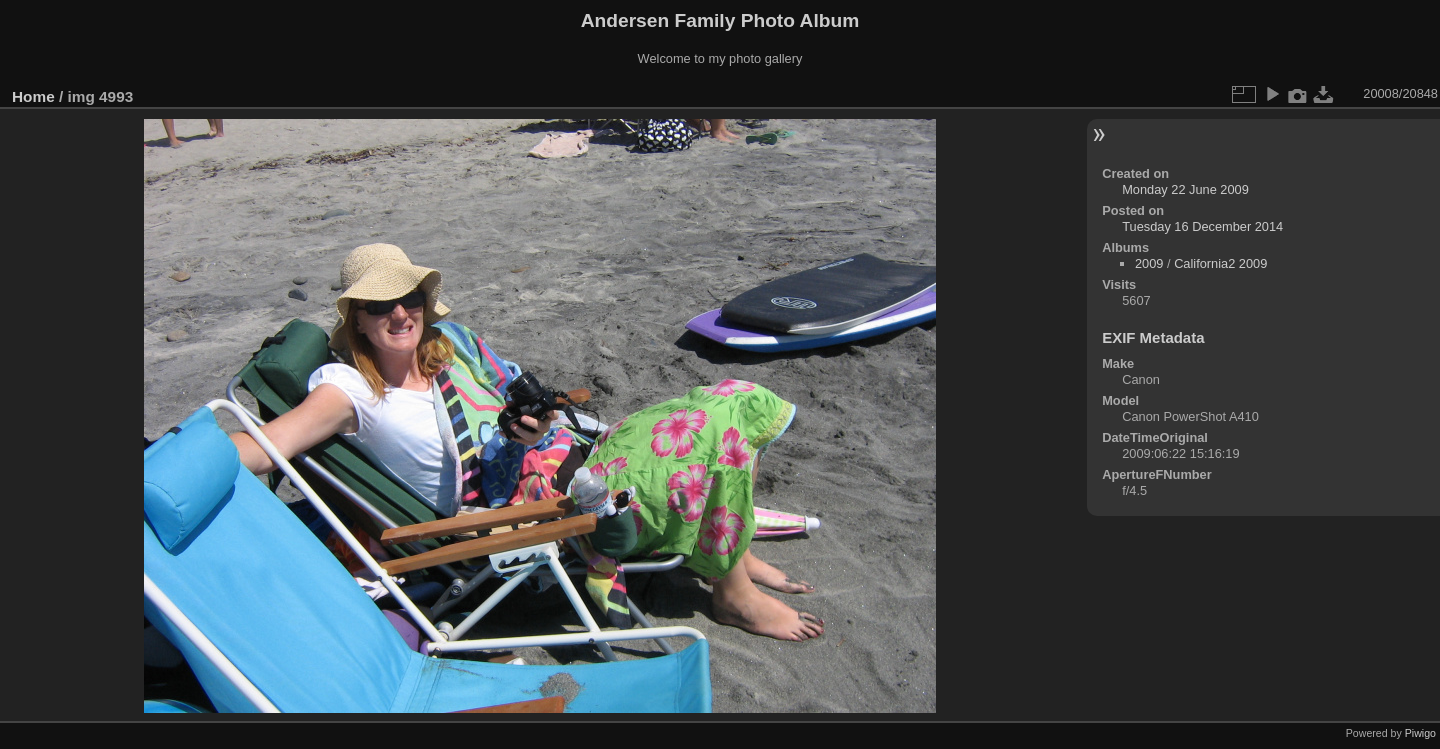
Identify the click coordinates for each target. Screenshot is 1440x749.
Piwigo (1420, 733)
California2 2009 (1220, 263)
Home (33, 96)
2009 (1149, 263)
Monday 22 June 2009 (1185, 189)
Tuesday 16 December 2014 (1202, 226)
